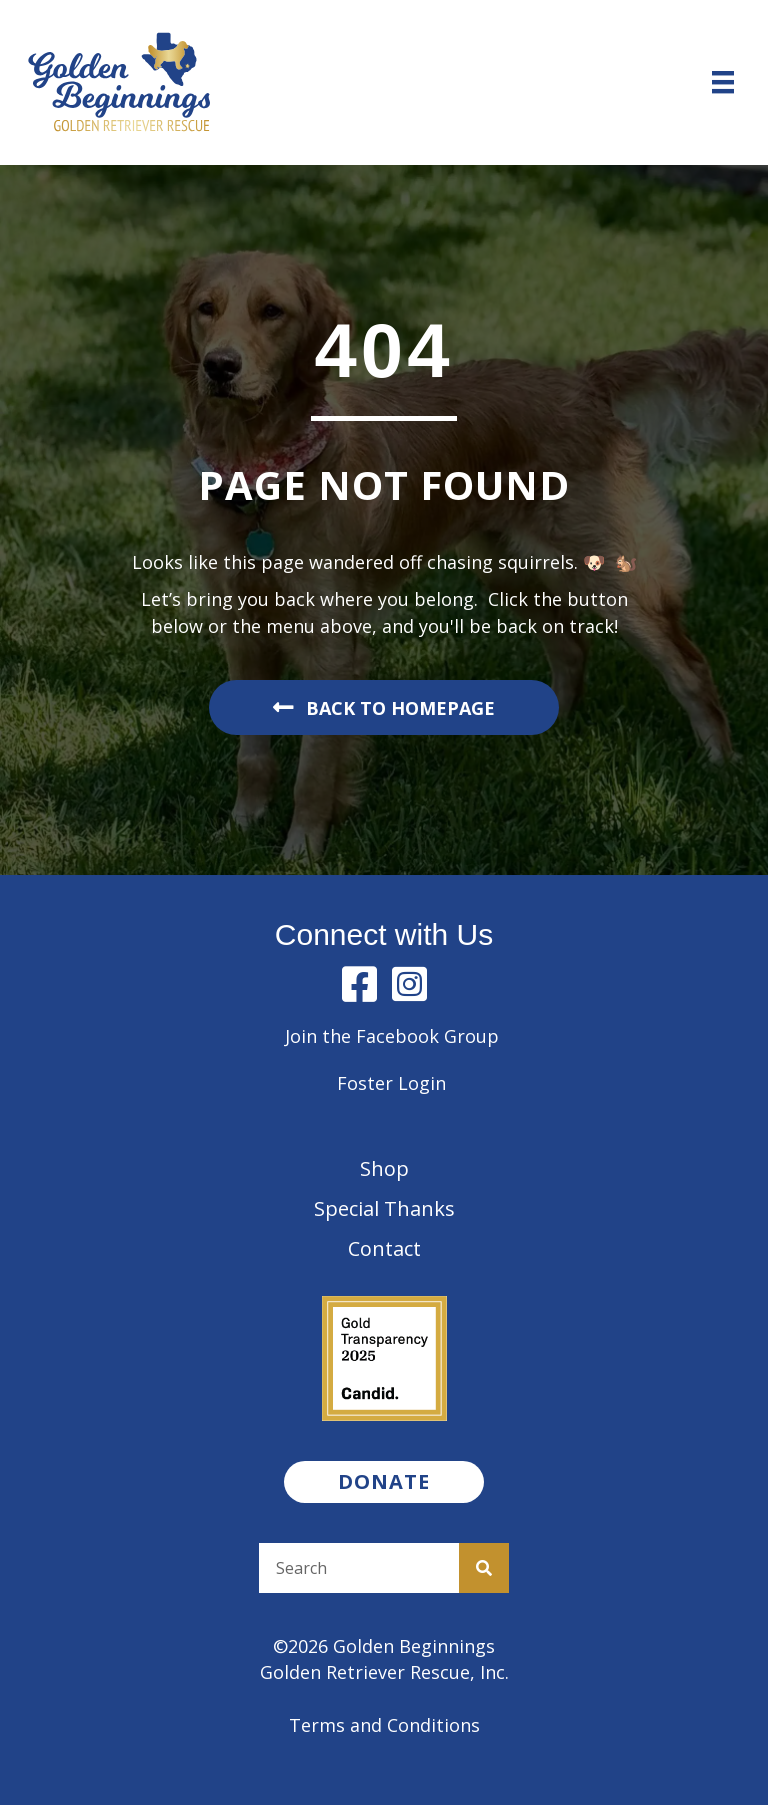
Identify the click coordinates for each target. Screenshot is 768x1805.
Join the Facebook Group (392, 1036)
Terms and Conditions (384, 1725)
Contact (384, 1248)
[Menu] (723, 82)
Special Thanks (384, 1208)
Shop (384, 1168)
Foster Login (391, 1083)
